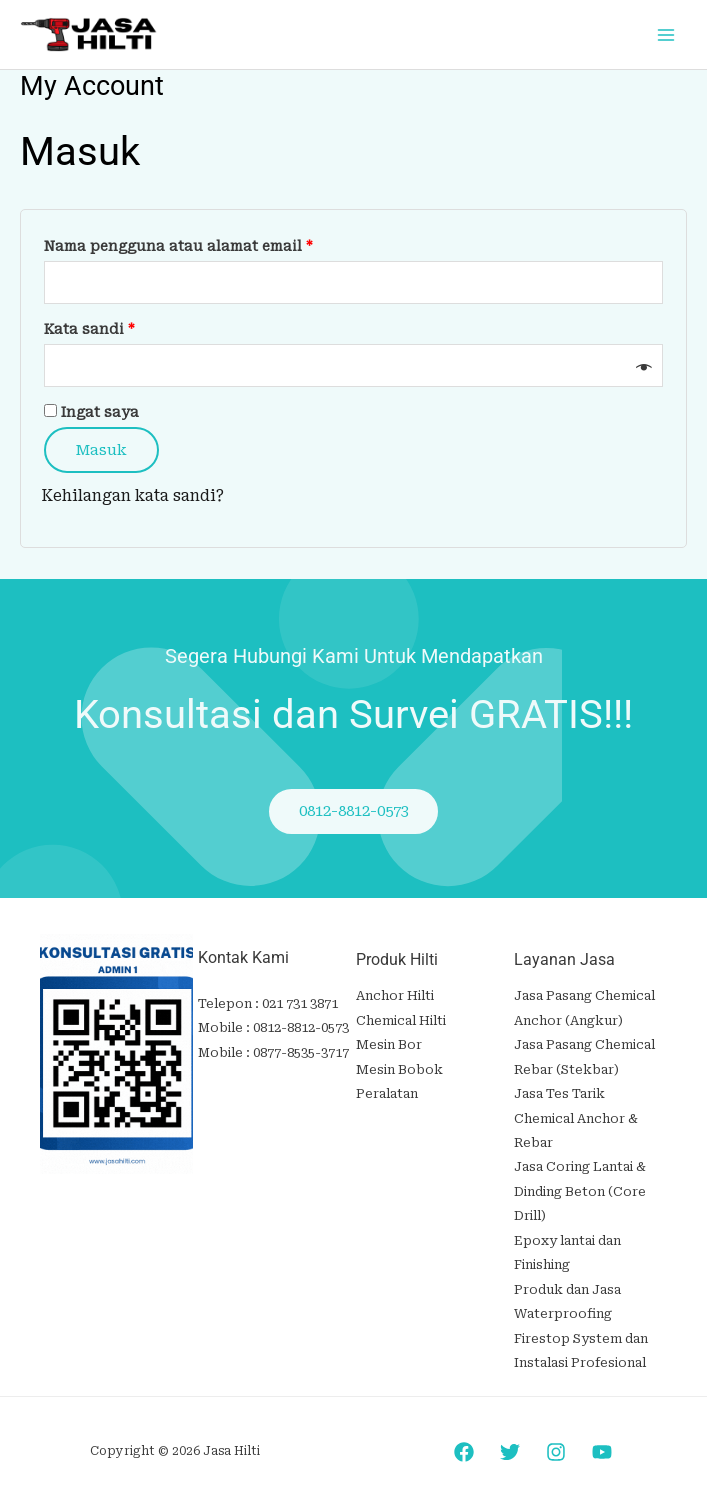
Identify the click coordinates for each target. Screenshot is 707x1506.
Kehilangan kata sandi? (133, 497)
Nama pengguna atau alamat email (199, 243)
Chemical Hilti (401, 1021)
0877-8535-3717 (301, 1052)
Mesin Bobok (399, 1068)
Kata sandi (110, 326)
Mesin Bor (388, 1044)
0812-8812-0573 (301, 1028)
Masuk (101, 450)
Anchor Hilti (395, 997)
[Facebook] (464, 1442)
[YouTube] (602, 1442)
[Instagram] (556, 1442)
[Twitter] (510, 1442)
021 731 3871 (300, 1004)
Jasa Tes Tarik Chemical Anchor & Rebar (576, 1116)
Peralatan (387, 1092)
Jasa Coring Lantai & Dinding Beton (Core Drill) (580, 1187)
